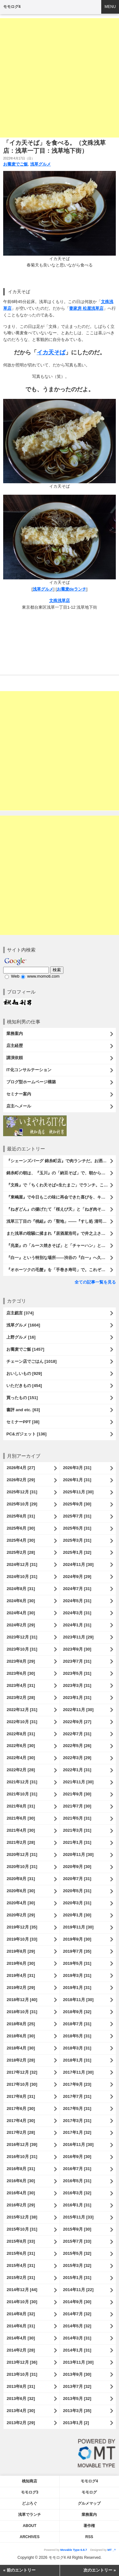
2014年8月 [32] (21, 2313)
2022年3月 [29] (77, 1757)
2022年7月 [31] (77, 1733)
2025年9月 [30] (77, 1504)
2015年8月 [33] (21, 2241)
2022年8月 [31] (21, 1733)
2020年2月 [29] (21, 1915)
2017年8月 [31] (21, 2096)
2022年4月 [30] (21, 1757)
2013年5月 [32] (77, 2398)
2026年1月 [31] (77, 1479)
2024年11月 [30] (78, 1564)
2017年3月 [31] (77, 2120)
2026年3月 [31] (77, 1467)
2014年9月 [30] (77, 2301)
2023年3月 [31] (77, 1685)
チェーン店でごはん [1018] (31, 1361)
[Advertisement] (59, 78)
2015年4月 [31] (21, 2265)
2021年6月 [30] (21, 1818)
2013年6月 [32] (21, 2398)
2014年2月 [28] (21, 2350)
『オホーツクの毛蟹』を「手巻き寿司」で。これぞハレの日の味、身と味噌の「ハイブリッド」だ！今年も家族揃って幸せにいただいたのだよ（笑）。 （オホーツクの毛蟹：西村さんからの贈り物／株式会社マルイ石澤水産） (61, 1269)
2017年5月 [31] (77, 2108)
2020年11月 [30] (78, 1854)
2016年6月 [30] (21, 2180)
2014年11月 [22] (78, 2289)
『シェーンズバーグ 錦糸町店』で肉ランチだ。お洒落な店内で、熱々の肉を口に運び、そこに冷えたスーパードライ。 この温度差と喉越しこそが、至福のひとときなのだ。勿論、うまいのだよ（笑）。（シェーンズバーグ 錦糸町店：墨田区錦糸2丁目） (61, 1160)
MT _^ (111, 2549)
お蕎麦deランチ (71, 589)
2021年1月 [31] (77, 1842)
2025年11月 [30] (78, 1492)
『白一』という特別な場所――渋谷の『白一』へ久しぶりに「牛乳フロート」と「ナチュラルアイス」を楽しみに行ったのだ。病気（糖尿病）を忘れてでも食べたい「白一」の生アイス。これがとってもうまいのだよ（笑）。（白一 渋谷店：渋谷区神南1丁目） (61, 1257)
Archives (29, 2537)
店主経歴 (14, 1045)
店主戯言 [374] (20, 1313)
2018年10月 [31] (22, 2011)
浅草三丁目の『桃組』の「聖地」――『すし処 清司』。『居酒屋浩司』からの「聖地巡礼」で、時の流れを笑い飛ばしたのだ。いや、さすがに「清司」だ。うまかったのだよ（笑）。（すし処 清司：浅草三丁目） (61, 1221)
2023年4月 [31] (21, 1685)
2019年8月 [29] (21, 1951)
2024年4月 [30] (21, 1612)
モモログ (89, 2492)
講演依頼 (14, 1057)
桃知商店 (29, 2481)
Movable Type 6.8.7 (73, 2549)
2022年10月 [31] (22, 1721)
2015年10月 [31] (22, 2229)
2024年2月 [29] (21, 1625)
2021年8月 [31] (21, 1806)
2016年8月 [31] (21, 2168)
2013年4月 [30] (21, 2410)
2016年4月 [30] (21, 2192)
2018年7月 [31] (77, 2023)
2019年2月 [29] (21, 1987)
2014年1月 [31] (77, 2350)
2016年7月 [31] (77, 2168)
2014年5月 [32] (77, 2326)
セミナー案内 (18, 1094)
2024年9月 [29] (77, 1576)
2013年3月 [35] (77, 2410)
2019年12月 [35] (22, 1927)
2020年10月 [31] (22, 1866)
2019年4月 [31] (21, 1975)
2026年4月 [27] (21, 1467)
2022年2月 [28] (21, 1769)
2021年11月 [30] (78, 1782)
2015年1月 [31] (77, 2277)
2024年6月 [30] (21, 1600)
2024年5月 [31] (77, 1600)
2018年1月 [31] (77, 2060)
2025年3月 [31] (77, 1540)
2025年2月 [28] (21, 1552)
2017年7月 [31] (77, 2096)
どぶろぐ (29, 2503)
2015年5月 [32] (77, 2253)
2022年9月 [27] (77, 1721)
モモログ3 (29, 2492)
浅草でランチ (29, 2514)
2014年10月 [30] (22, 2301)
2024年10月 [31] (22, 1576)
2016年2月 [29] (21, 2205)
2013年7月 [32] (77, 2386)
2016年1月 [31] (77, 2205)
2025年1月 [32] (77, 1552)
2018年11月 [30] (78, 1999)
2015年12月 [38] (22, 2217)
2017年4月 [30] (21, 2120)
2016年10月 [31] (22, 2156)
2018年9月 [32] (77, 2011)
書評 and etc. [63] (23, 1409)
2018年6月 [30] (21, 2036)
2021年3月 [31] (77, 1830)
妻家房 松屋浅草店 (86, 308)
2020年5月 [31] (77, 1890)
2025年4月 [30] (21, 1540)
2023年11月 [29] (78, 1637)
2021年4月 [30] (21, 1830)
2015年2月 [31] (21, 2277)
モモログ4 (12, 6)
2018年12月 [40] (22, 1999)
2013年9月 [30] (77, 2374)
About (29, 2525)
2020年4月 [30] (21, 1902)
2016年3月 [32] (77, 2192)
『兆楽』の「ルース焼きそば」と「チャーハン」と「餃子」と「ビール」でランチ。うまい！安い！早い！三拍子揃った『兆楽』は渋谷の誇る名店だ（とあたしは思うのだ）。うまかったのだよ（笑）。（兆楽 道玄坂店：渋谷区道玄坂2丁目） (61, 1245)
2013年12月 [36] (22, 2362)
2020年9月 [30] (77, 1866)
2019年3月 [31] (77, 1975)
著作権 (89, 2525)
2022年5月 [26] (77, 1745)
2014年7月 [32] (77, 2313)
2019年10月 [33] (22, 1939)
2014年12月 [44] (22, 2289)
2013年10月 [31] (22, 2374)
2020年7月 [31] (77, 1878)
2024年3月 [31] (77, 1612)
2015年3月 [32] (77, 2265)
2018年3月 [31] (77, 2048)
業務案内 (14, 1033)
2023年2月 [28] (21, 1697)
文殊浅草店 (59, 600)
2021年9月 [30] (77, 1794)
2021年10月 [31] (22, 1794)
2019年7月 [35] (77, 1951)
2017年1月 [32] (77, 2132)
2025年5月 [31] (77, 1528)
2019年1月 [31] (77, 1987)
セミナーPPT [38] (22, 1421)
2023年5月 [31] (77, 1673)
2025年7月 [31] (77, 1516)
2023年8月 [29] (21, 1661)
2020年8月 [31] (21, 1878)
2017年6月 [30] (21, 2108)
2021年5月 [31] (77, 1818)
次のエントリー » (99, 2570)
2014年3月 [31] (77, 2338)
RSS (89, 2537)
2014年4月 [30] (21, 2338)
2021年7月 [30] (77, 1806)
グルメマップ (89, 2503)
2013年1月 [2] (76, 2422)
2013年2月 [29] (21, 2422)
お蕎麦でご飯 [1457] (25, 1349)
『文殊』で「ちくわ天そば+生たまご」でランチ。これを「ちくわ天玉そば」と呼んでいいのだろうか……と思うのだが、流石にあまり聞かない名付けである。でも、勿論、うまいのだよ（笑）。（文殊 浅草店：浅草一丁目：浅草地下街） (61, 1185)
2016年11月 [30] (78, 2144)
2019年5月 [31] (77, 1963)
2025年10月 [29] (22, 1504)
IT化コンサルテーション (28, 1069)
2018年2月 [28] (21, 2060)
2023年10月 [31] (22, 1649)
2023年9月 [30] (77, 1649)
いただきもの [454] (24, 1385)
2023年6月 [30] (21, 1673)
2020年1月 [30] (77, 1915)
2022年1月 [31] (77, 1769)
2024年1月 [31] (77, 1625)
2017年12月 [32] (22, 2072)
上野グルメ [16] (21, 1337)
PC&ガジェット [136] (26, 1434)
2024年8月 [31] (21, 1588)
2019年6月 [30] (21, 1963)
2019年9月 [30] (77, 1939)
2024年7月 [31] (77, 1588)
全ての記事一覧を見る (95, 1282)
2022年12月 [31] (22, 1709)
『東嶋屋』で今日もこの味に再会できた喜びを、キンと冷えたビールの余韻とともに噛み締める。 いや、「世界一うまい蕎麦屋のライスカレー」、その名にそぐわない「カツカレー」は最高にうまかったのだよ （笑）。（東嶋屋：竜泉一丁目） (61, 1197)
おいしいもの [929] (24, 1373)
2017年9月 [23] (77, 2084)
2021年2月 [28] (21, 1842)
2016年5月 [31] (77, 2180)
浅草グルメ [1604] (23, 1325)
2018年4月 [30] (21, 2048)
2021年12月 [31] (22, 1782)
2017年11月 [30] (78, 2072)
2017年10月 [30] (22, 2084)
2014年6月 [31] (21, 2326)
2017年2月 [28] (21, 2132)
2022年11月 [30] (78, 1709)
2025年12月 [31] (22, 1492)
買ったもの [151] (22, 1397)
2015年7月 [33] (77, 2241)
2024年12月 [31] (22, 1564)
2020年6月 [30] (21, 1890)
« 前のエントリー (19, 2570)
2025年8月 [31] (21, 1516)
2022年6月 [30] (21, 1745)
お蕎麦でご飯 (15, 164)
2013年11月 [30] (78, 2362)
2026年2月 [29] (21, 1479)
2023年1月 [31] (77, 1697)
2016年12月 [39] (22, 2144)
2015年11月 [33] (78, 2217)
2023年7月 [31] (77, 1661)
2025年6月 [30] (21, 1528)
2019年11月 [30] (78, 1927)
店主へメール (18, 1106)
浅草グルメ (40, 164)
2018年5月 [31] (77, 2036)
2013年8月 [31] (21, 2386)
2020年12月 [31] (22, 1854)
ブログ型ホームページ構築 (31, 1081)
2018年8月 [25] (21, 2023)
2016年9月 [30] (77, 2156)
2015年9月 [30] (77, 2229)
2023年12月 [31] (22, 1637)
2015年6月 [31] (21, 2253)
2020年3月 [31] (77, 1902)
